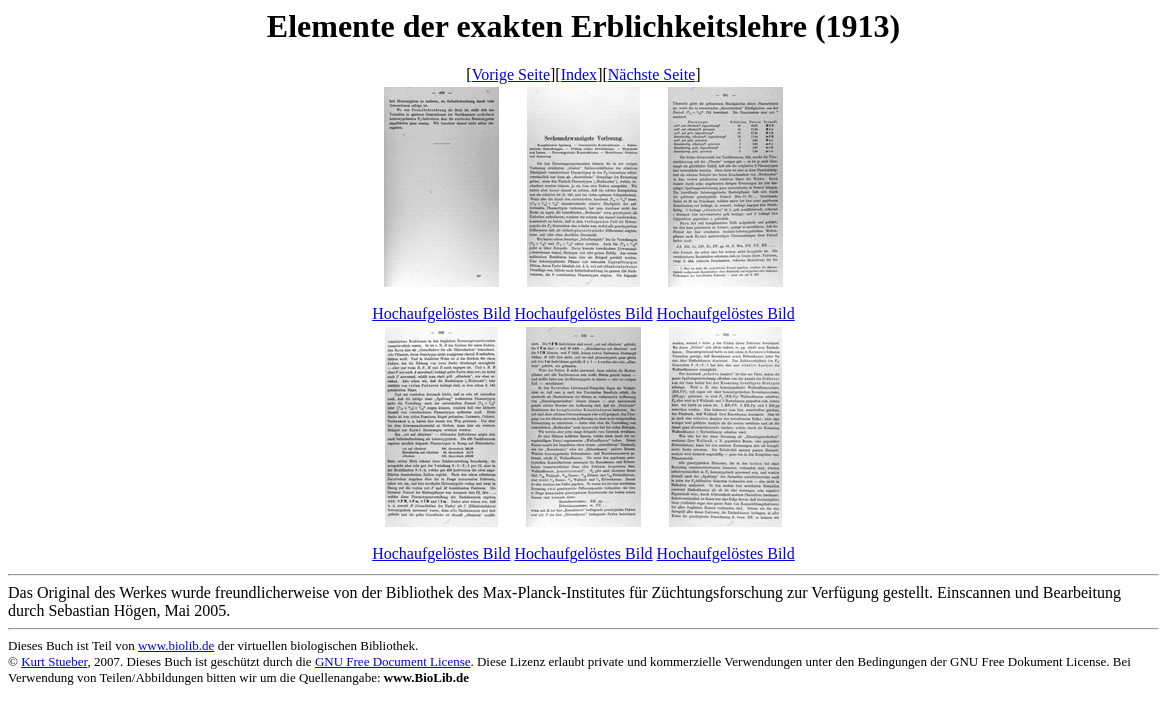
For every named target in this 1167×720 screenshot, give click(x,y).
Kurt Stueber (54, 661)
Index (579, 74)
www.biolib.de (176, 645)
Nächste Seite (652, 74)
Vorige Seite (511, 74)
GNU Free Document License (393, 661)
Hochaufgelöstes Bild (441, 313)
